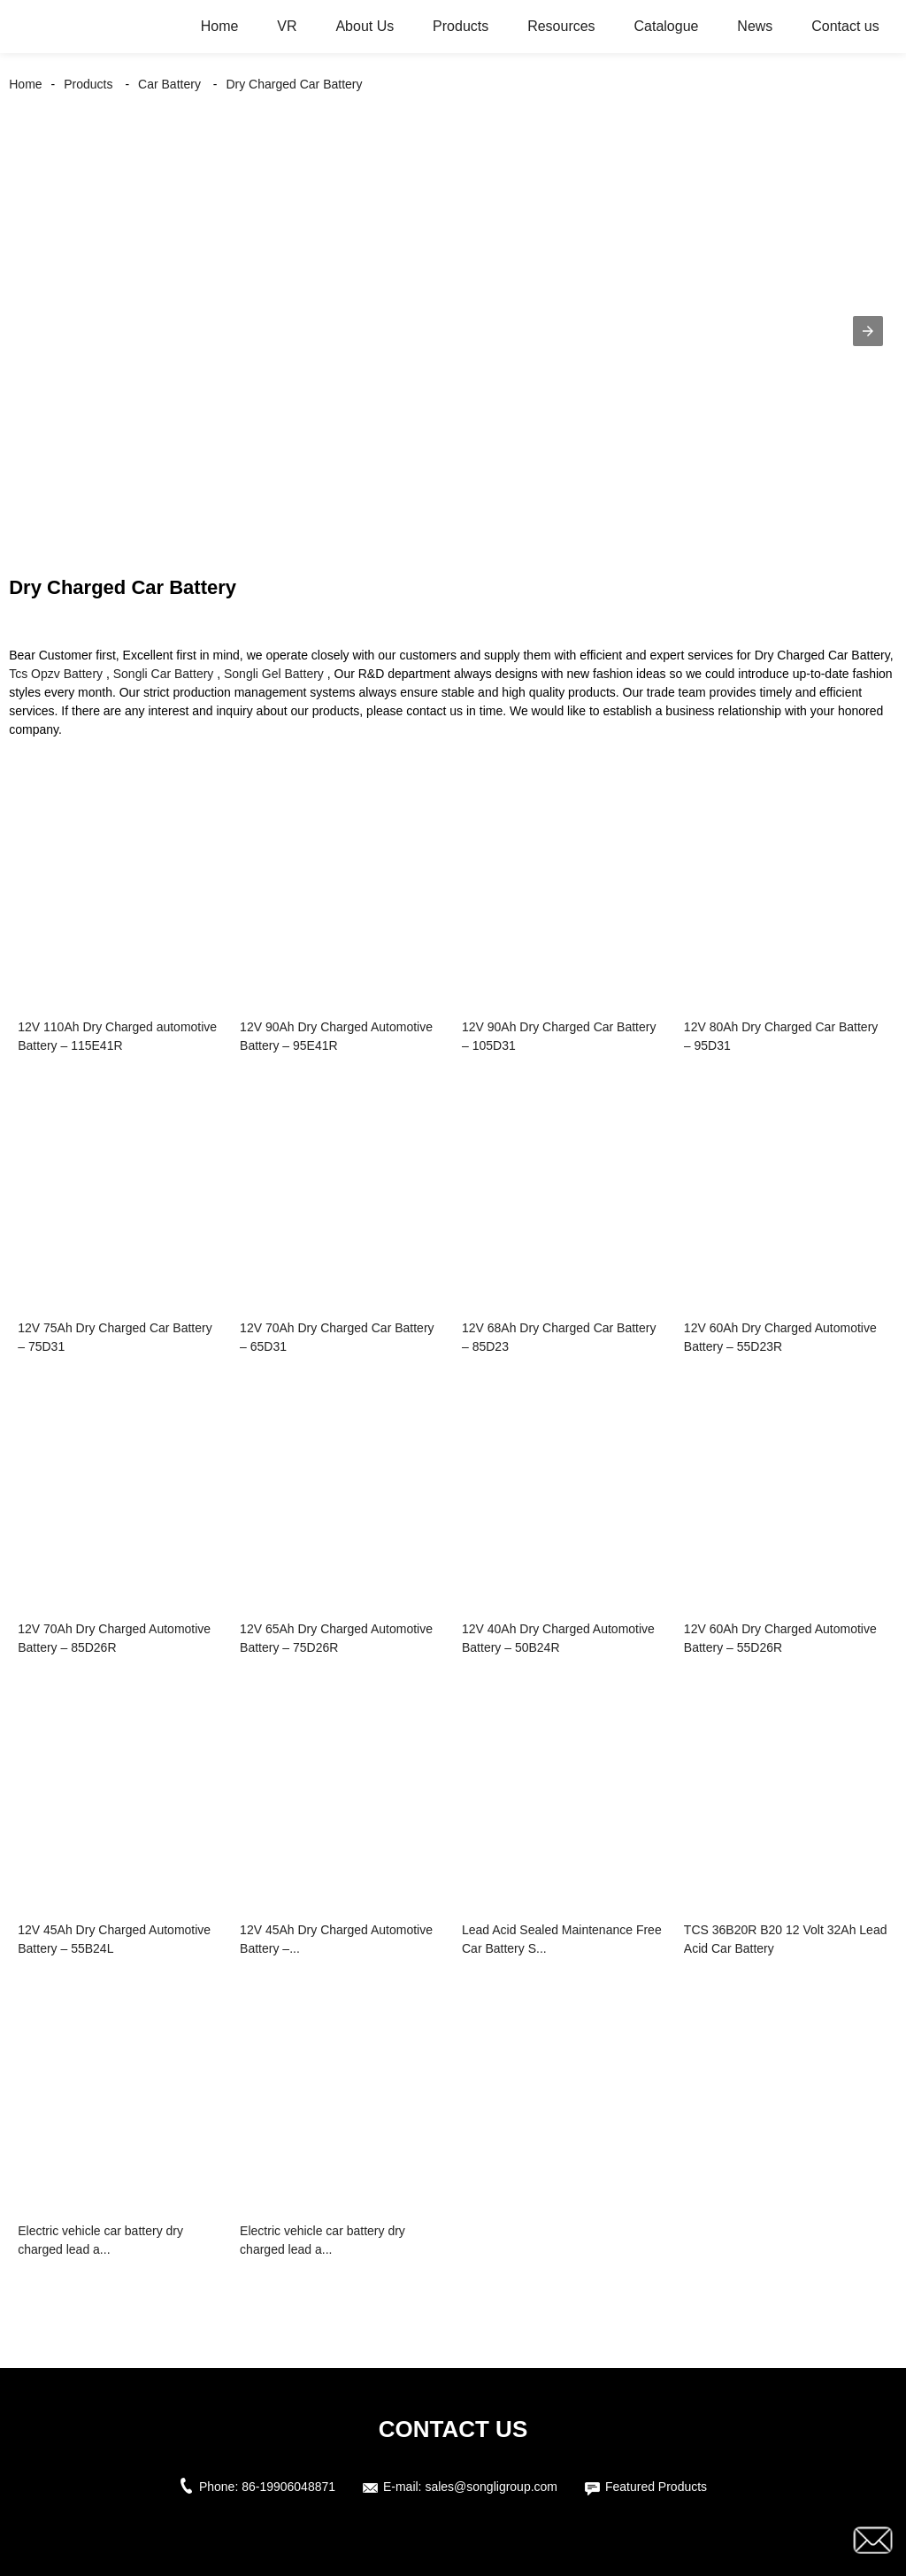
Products (460, 26)
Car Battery (169, 84)
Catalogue (666, 26)
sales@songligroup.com (491, 2487)
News (754, 26)
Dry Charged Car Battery (294, 84)
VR (286, 26)
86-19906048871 (288, 2487)
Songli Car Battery (163, 674)
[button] (868, 331)
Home (220, 26)
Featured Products (656, 2487)
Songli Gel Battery (274, 674)
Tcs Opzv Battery (56, 674)
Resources (561, 26)
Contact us (845, 26)
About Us (364, 26)
